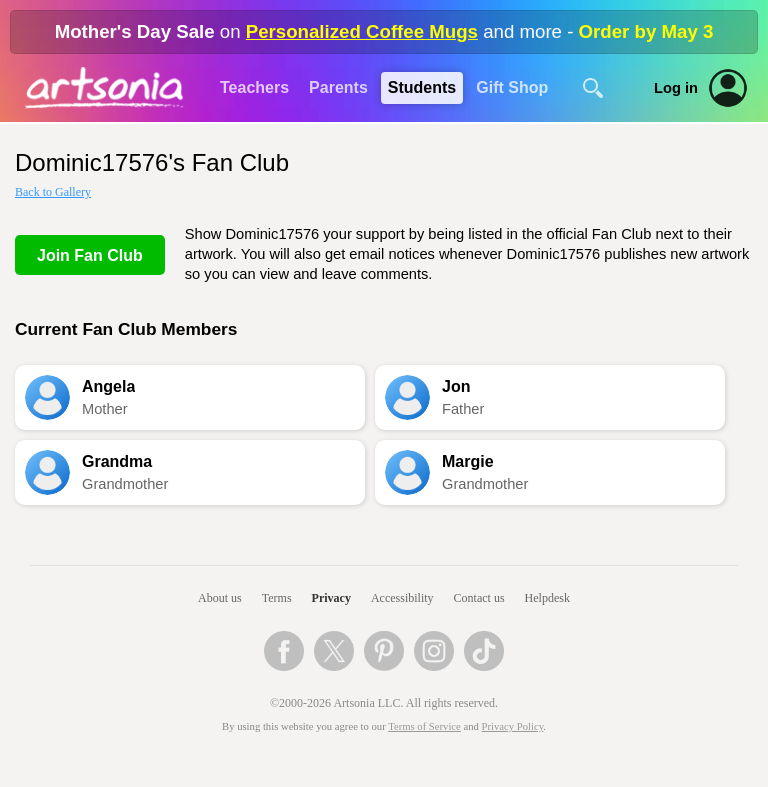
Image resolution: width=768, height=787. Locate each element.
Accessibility (402, 598)
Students (422, 87)
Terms (277, 598)
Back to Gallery (53, 192)
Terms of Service (424, 726)
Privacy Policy (513, 726)
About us (220, 598)
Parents (338, 87)
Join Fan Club (90, 255)
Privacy (331, 598)
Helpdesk (547, 598)
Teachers (254, 87)
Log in (676, 88)
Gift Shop (512, 87)
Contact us (479, 598)
